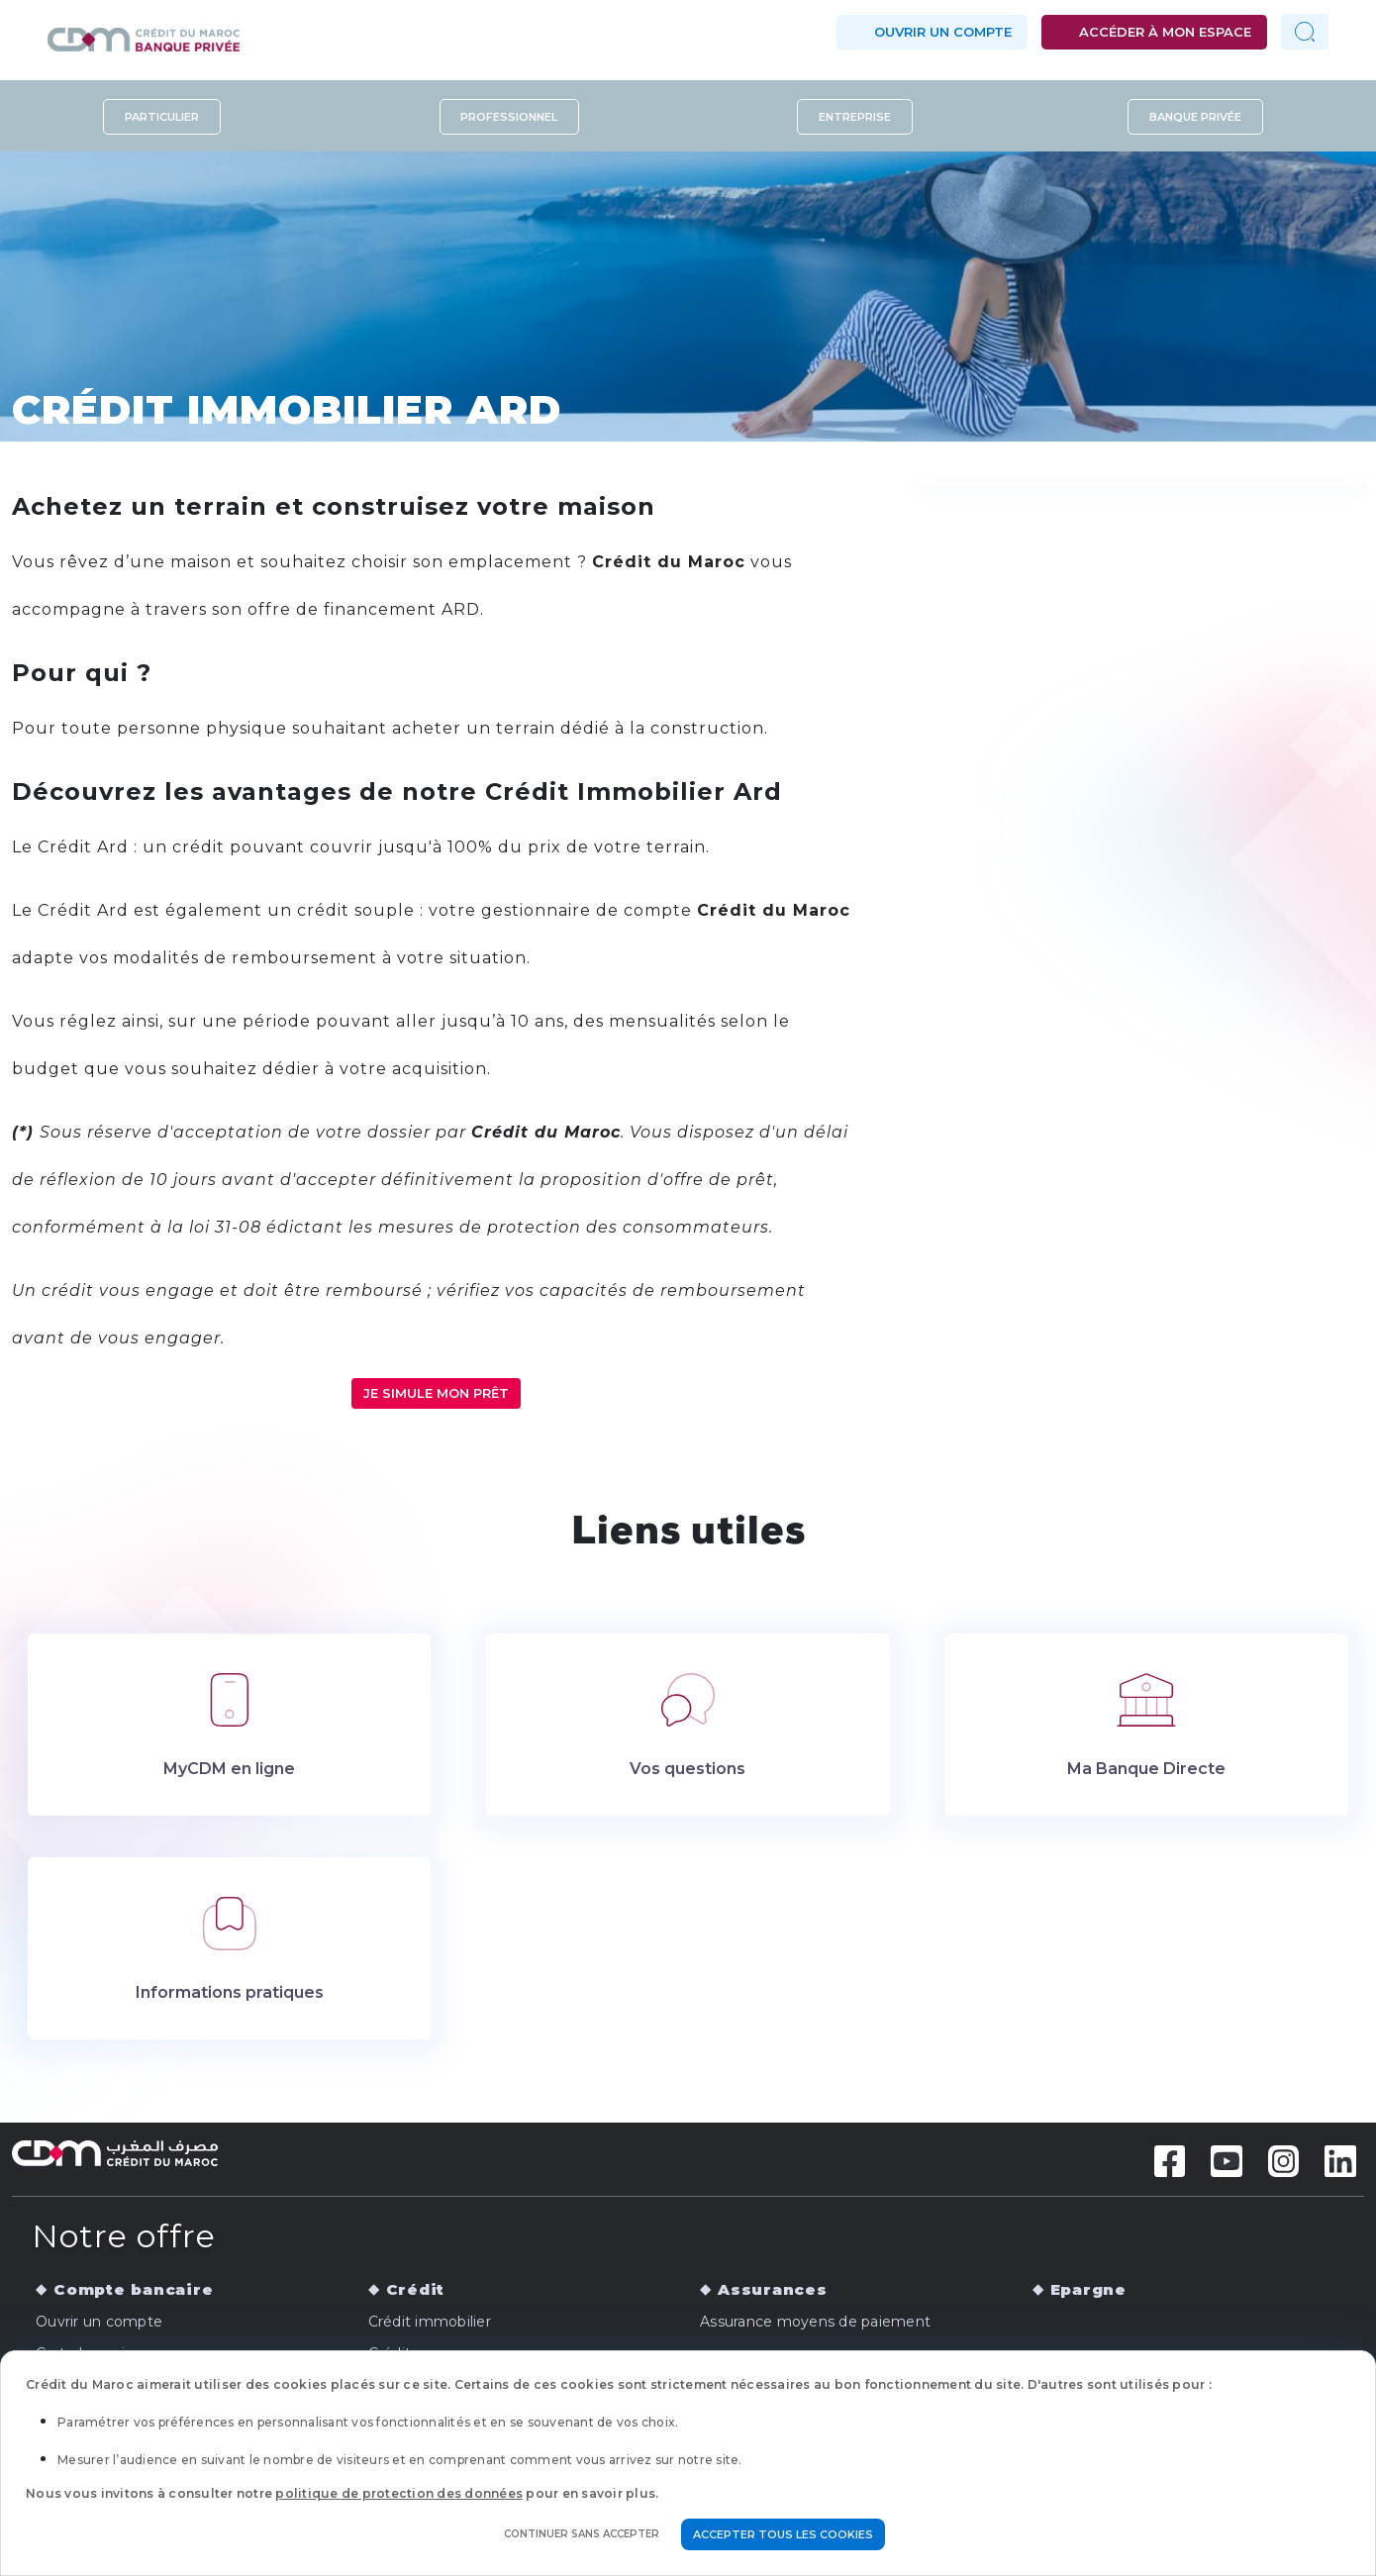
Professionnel (508, 117)
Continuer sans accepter (581, 2533)
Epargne (1088, 2289)
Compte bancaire (133, 2289)
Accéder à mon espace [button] (1165, 32)
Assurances (773, 2289)
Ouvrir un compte (943, 32)
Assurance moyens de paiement (815, 2321)
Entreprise (855, 117)
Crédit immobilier (429, 2321)
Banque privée (1195, 117)
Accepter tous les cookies (783, 2534)
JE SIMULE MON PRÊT (436, 1393)
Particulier (162, 117)
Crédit (415, 2289)
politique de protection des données (399, 2493)
